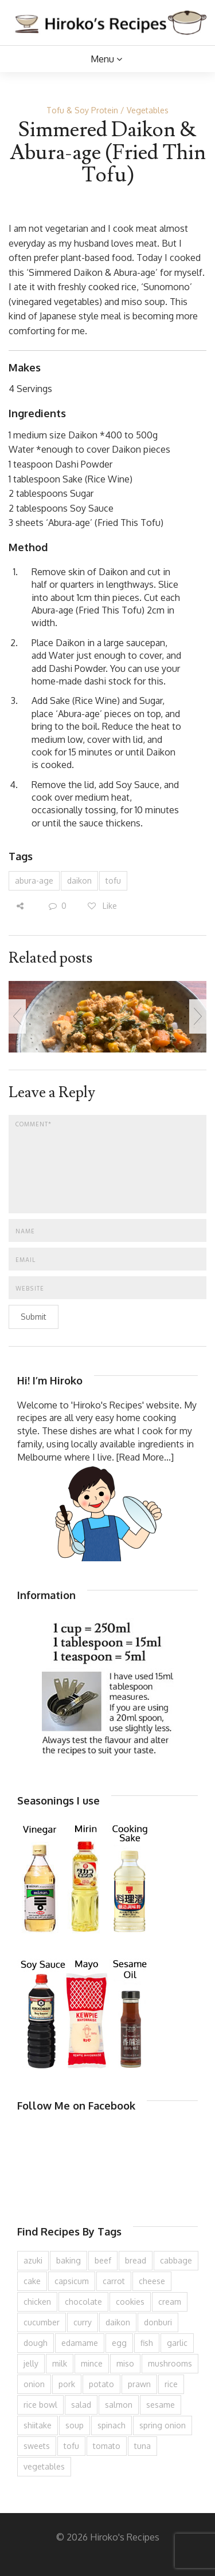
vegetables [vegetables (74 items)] (44, 2466)
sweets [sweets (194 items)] (37, 2446)
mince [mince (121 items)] (92, 2363)
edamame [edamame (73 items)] (79, 2343)
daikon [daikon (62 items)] (117, 2322)
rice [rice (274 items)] (171, 2384)
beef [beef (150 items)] (103, 2260)
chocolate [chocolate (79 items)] (83, 2301)
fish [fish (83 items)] (146, 2343)
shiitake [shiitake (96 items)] (38, 2425)
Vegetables (148, 110)
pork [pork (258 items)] (66, 2384)
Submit (33, 1316)
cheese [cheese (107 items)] (152, 2281)
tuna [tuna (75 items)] (142, 2446)
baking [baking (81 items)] (68, 2260)
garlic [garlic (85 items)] (177, 2343)
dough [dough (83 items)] (36, 2343)
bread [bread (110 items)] (135, 2260)
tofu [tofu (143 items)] (71, 2446)
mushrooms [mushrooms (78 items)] (170, 2363)
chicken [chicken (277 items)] (37, 2301)
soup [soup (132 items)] (74, 2425)
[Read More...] (145, 1457)
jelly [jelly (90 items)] (31, 2363)
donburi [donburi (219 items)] (158, 2322)
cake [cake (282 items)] (32, 2281)
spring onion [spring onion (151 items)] (162, 2425)
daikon (79, 880)
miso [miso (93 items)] (125, 2363)
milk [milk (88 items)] (59, 2363)
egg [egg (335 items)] (119, 2343)
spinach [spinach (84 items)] (111, 2425)
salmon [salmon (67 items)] (118, 2404)
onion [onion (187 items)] (34, 2384)
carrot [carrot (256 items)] (114, 2281)
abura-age (34, 880)
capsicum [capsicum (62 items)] (71, 2281)
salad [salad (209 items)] (81, 2404)
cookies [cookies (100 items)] (130, 2301)
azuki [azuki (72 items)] (33, 2260)
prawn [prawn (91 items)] (139, 2384)
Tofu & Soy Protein (82, 110)
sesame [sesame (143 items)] (160, 2404)
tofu (113, 880)
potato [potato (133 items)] (101, 2384)
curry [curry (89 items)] (82, 2322)
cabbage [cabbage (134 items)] (176, 2260)
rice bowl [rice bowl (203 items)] (40, 2404)
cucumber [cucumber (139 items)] (42, 2322)
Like (102, 906)
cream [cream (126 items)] (169, 2301)
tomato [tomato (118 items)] (106, 2446)
